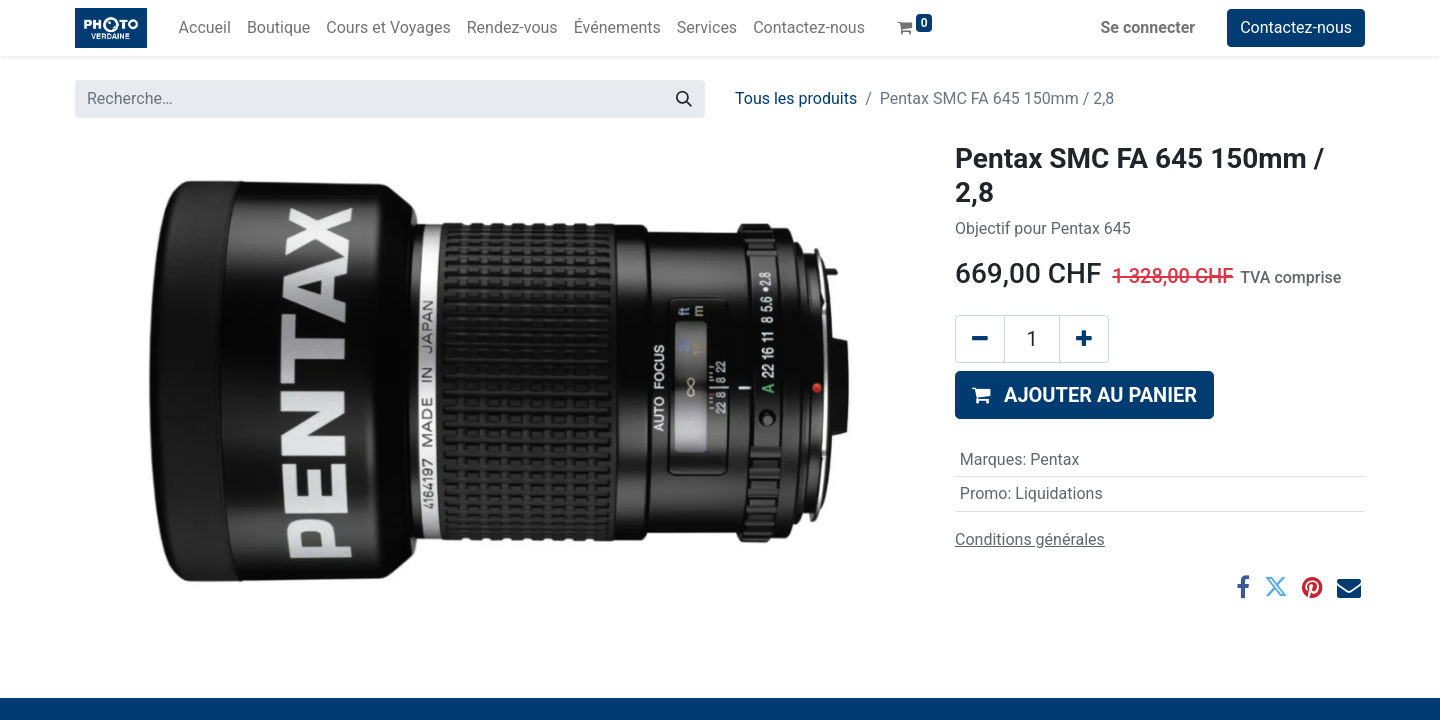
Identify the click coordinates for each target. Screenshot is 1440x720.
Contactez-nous (1296, 27)
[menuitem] (205, 28)
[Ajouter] (1084, 339)
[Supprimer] (980, 339)
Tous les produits (796, 98)
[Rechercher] (684, 99)
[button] (1084, 395)
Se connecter (1148, 27)
